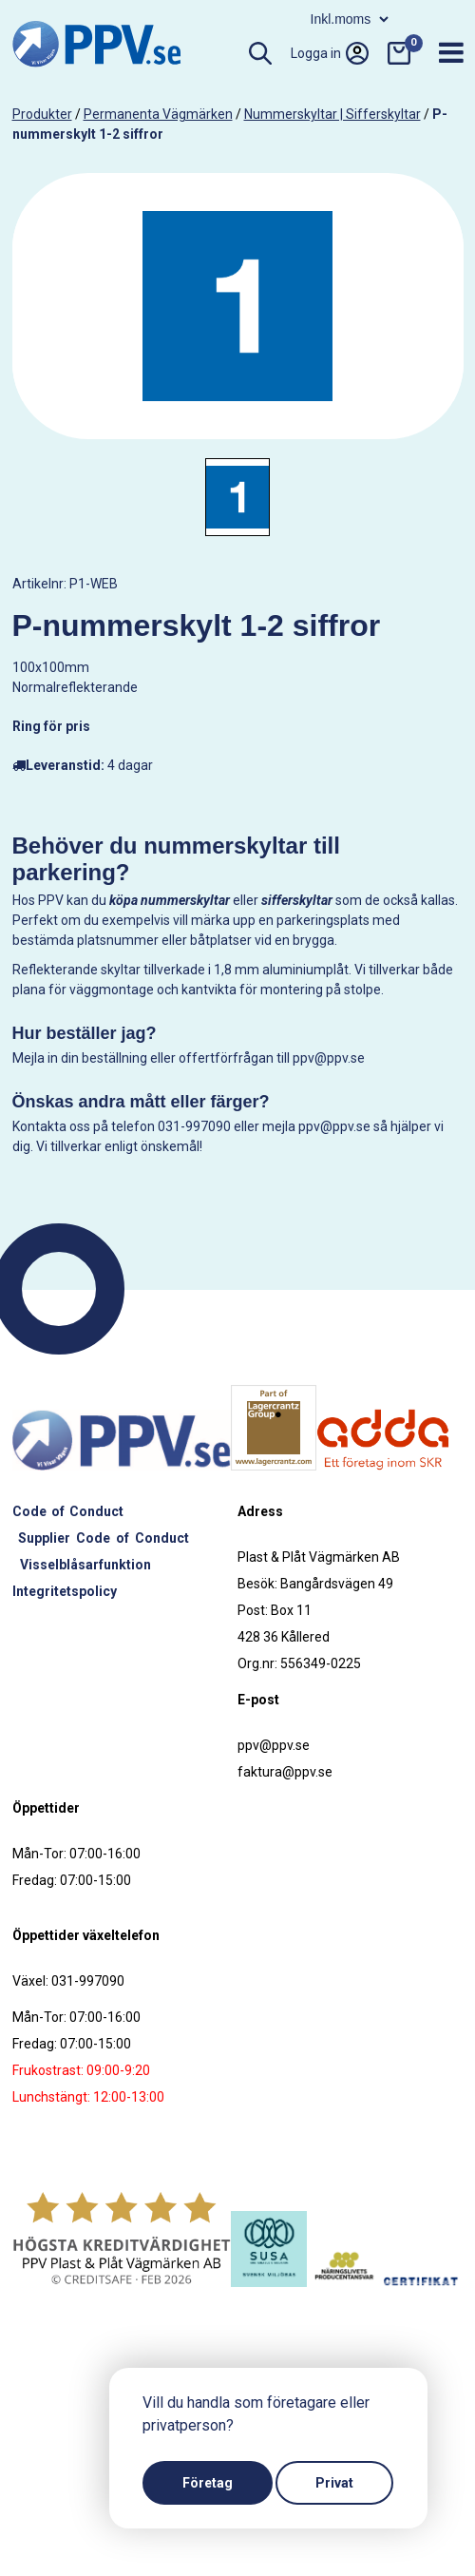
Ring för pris (51, 726)
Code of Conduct (68, 1511)
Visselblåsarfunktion (85, 1564)
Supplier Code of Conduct (103, 1538)
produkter (42, 114)
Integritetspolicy (64, 1591)
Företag (207, 2482)
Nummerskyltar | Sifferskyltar (332, 114)
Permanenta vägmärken (158, 114)
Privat (334, 2482)
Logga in (330, 53)
